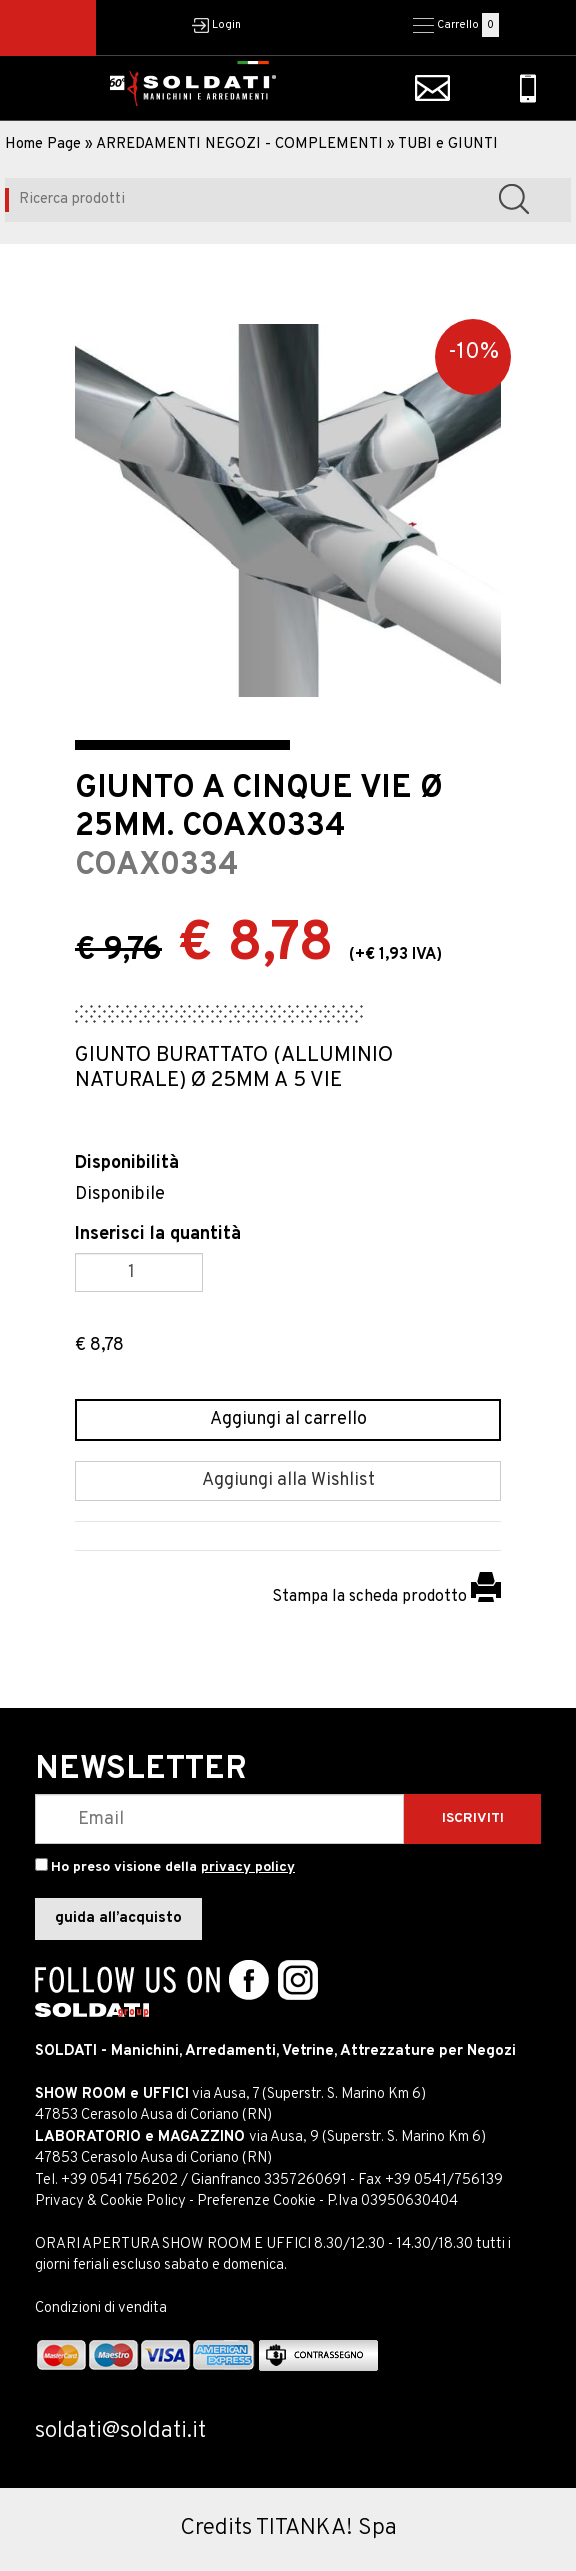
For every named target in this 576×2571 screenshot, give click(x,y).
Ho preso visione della (173, 1867)
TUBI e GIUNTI (448, 144)
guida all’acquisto (118, 1918)
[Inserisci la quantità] (139, 1272)
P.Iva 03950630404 (392, 2201)
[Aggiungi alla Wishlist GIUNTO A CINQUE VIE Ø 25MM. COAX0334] (288, 1481)
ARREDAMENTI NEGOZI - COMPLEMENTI (239, 144)
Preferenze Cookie (256, 2201)
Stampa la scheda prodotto (386, 1597)
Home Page (43, 144)
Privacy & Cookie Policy (110, 2201)
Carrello (458, 25)
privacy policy (248, 1867)
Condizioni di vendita (101, 2308)
